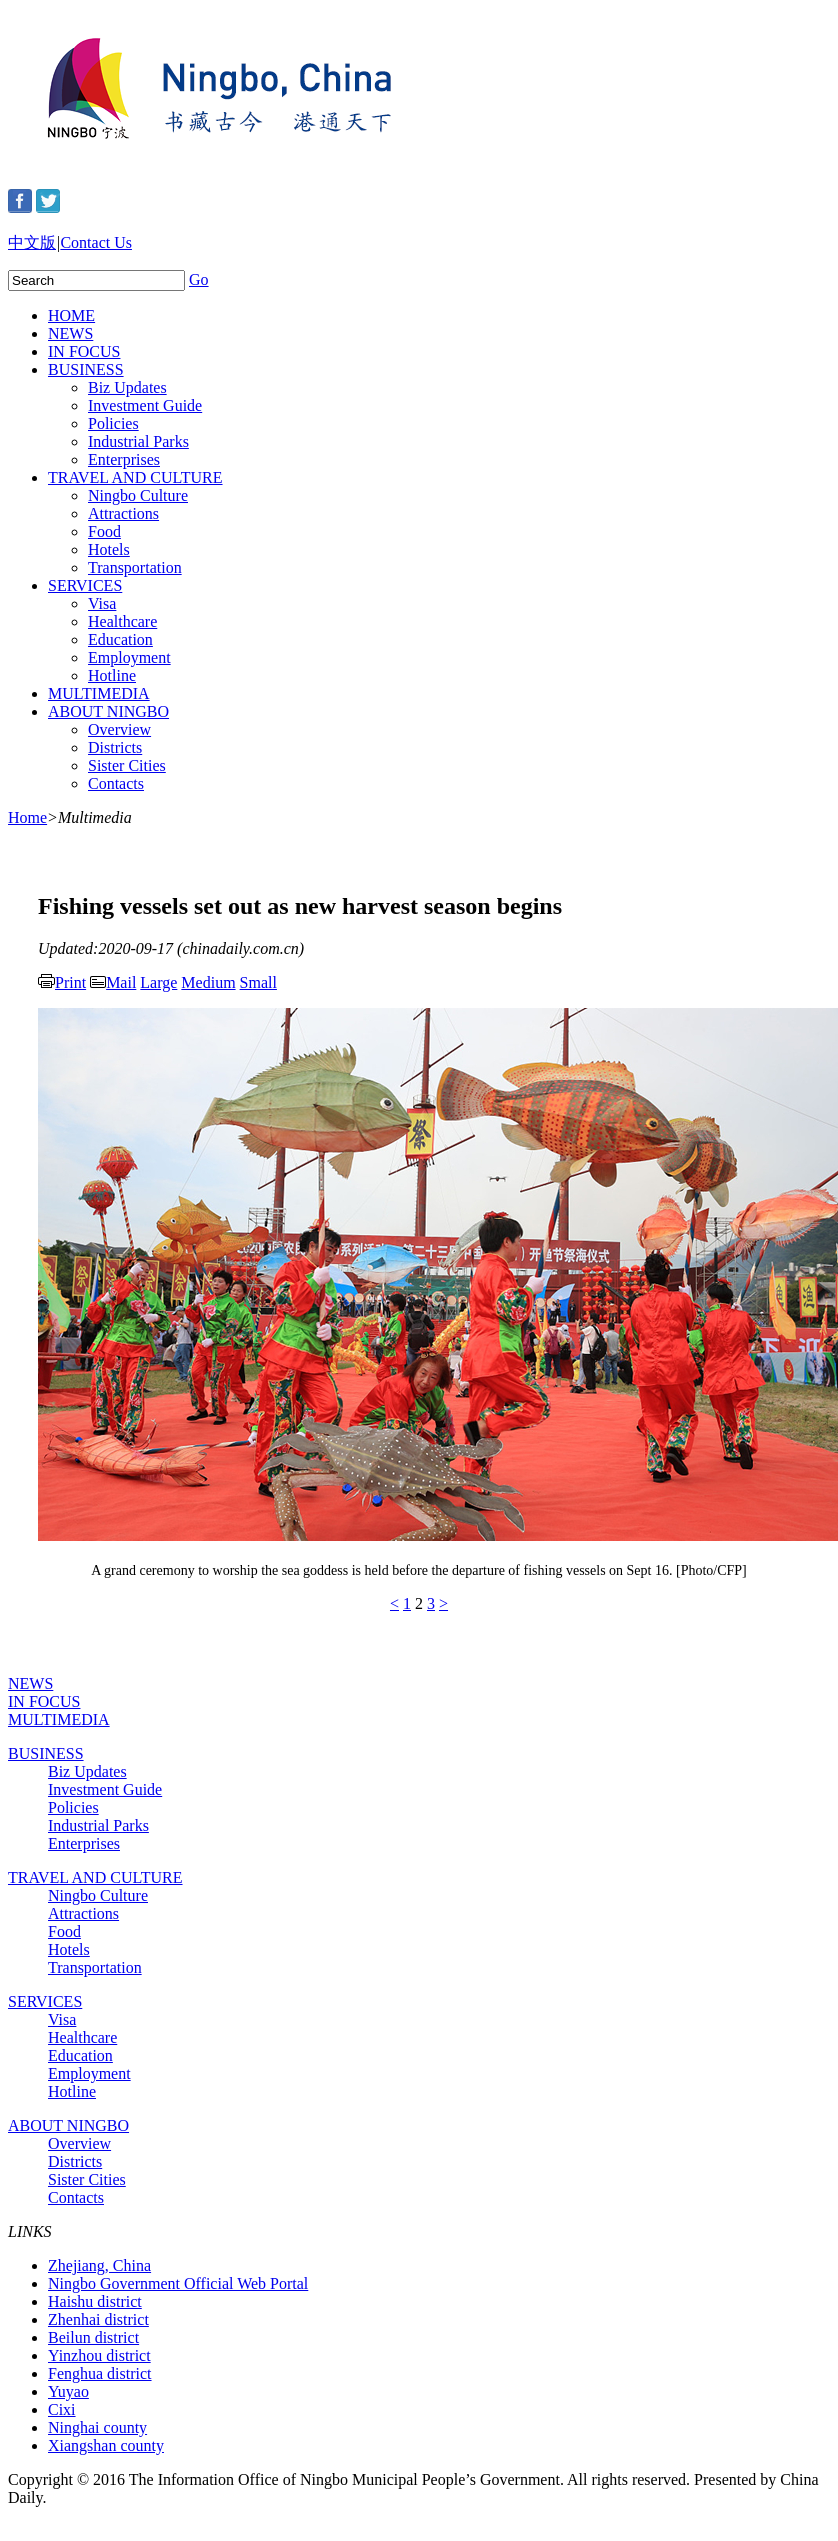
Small (258, 982)
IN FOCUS (84, 351)
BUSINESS (86, 369)
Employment (129, 657)
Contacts (116, 783)
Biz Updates (127, 387)
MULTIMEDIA (99, 693)
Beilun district (93, 2337)
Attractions (123, 513)
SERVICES (85, 585)
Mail (113, 982)
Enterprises (124, 459)
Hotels (109, 549)
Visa (102, 603)
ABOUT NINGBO (108, 711)
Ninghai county (97, 2427)
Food (104, 531)
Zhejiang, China (99, 2265)
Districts (115, 747)
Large (158, 982)
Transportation (135, 567)
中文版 (32, 242)
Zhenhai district (98, 2319)
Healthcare (122, 621)
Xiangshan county (106, 2445)
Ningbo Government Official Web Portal (178, 2283)
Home (27, 817)
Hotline (112, 675)
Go (199, 279)
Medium (208, 982)
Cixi (62, 2409)
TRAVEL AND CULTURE (135, 477)
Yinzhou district (99, 2355)
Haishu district (95, 2301)
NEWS (70, 333)
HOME (71, 315)
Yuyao (68, 2391)
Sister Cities (127, 765)
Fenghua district (100, 2373)
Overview (119, 729)
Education (120, 639)
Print (62, 982)
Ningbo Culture (138, 495)
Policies (113, 423)
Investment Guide (145, 405)
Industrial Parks (138, 441)
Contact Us (96, 242)
